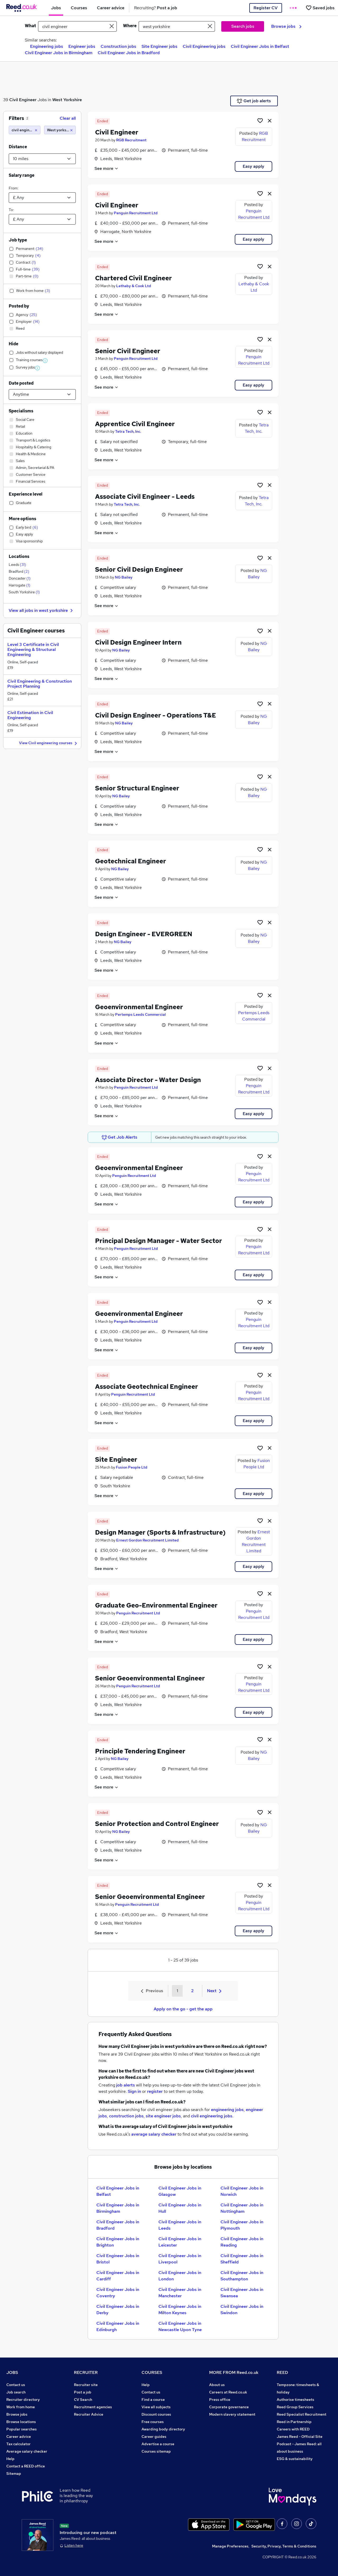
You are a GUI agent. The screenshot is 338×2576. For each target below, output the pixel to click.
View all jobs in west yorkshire (41, 610)
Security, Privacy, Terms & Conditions (283, 2546)
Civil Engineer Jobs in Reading (241, 2242)
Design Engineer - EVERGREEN (143, 934)
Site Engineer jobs (159, 46)
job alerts (125, 2085)
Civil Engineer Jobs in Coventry (117, 2293)
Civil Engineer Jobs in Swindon (241, 2310)
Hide (13, 344)
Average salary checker (26, 2451)
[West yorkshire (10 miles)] (60, 130)
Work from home (20, 2407)
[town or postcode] (177, 26)
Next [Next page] (214, 1990)
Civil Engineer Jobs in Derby (117, 2310)
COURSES (152, 2372)
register (155, 2091)
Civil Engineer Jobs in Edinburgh (117, 2326)
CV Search (83, 2399)
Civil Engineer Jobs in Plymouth (241, 2225)
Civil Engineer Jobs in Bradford (129, 52)
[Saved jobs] (320, 8)
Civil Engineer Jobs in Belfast (260, 46)
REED (282, 2372)
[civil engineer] (24, 130)
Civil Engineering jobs (204, 46)
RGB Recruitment (131, 140)
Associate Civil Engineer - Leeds (145, 496)
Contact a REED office (25, 2466)
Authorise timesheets (295, 2399)
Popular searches (21, 2429)
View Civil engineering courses (48, 743)
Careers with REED (293, 2429)
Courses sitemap (156, 2451)
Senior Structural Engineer (137, 788)
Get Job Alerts (120, 1137)
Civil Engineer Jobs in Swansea (241, 2293)
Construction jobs (118, 46)
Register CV (265, 8)
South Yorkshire (24, 592)
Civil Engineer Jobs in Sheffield (241, 2259)
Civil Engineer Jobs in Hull (179, 2208)
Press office (219, 2399)
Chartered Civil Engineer (133, 278)
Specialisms (21, 411)
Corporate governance (229, 2407)
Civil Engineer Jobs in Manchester (179, 2293)
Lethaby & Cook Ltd (133, 285)
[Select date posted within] (42, 394)
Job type (18, 240)
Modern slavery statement (232, 2414)
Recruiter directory (23, 2399)
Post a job (82, 2392)
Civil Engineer (22, 100)
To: (11, 209)
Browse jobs (286, 26)
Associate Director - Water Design (148, 1080)
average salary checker (153, 2134)
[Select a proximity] (42, 158)
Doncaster (20, 578)
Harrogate (19, 585)
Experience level (26, 494)
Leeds (17, 564)
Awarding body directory (163, 2429)
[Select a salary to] (42, 219)
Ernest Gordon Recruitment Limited (147, 1540)
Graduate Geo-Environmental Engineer (156, 1605)
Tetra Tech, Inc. (128, 431)
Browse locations (21, 2421)
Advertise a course (158, 2444)
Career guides (154, 2436)
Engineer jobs (81, 46)
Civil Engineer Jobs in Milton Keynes (179, 2310)
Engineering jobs (46, 46)
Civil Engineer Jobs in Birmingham (58, 52)
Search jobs (242, 26)
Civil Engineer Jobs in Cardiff (117, 2276)
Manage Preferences (230, 2546)
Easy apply (253, 166)
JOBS (12, 2372)
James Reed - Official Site (299, 2436)
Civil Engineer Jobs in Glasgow (179, 2191)
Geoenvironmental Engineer (139, 1007)
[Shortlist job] (260, 120)
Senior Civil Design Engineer (139, 569)
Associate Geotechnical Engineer (146, 1386)
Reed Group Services (295, 2407)
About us (217, 2384)
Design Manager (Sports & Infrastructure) (160, 1532)
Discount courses (156, 2414)
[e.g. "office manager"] (77, 26)
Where (130, 26)
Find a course (153, 2399)
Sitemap (13, 2473)
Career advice (18, 2436)
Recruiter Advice (88, 2414)
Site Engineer (116, 1459)
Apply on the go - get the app (183, 2009)
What (30, 26)
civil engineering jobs (211, 2116)
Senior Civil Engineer (127, 351)
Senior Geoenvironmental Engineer (150, 1678)
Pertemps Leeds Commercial (140, 1014)
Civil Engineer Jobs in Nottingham (241, 2208)
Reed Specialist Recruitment (301, 2414)
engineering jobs (227, 2109)
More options (22, 518)
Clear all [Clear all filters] (68, 118)
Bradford (19, 571)
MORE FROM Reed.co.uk (234, 2372)
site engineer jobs (163, 2116)
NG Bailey (124, 577)
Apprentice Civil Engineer (135, 424)
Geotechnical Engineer (130, 861)
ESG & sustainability (295, 2458)
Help (10, 2458)
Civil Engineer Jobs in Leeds (179, 2225)
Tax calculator (18, 2444)
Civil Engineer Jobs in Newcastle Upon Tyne (180, 2326)
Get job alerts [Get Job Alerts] (254, 101)
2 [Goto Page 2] (192, 1990)
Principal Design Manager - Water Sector (158, 1241)
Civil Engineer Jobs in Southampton (241, 2276)
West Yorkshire (67, 100)
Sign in (134, 2091)
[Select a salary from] (42, 197)
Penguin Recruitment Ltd (136, 213)
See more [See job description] (107, 168)
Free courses (153, 2421)
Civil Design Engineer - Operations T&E (155, 715)
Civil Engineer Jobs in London (179, 2276)
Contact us (15, 2384)
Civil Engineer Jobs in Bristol (117, 2259)
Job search (16, 2392)
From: (13, 188)
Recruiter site (86, 2384)
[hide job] (269, 120)
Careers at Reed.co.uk (228, 2392)
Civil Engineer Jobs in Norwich (241, 2191)
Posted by (19, 306)
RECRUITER (86, 2372)
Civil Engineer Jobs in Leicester (179, 2242)
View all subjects (156, 2407)
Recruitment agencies (93, 2407)
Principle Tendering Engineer (140, 1751)
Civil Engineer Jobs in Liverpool (179, 2259)
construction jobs (126, 2116)
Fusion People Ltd (131, 1467)
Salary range (21, 175)
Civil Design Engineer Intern (138, 642)
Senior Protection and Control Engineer (157, 1824)
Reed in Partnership (294, 2421)
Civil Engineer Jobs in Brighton (117, 2242)
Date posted (21, 383)
